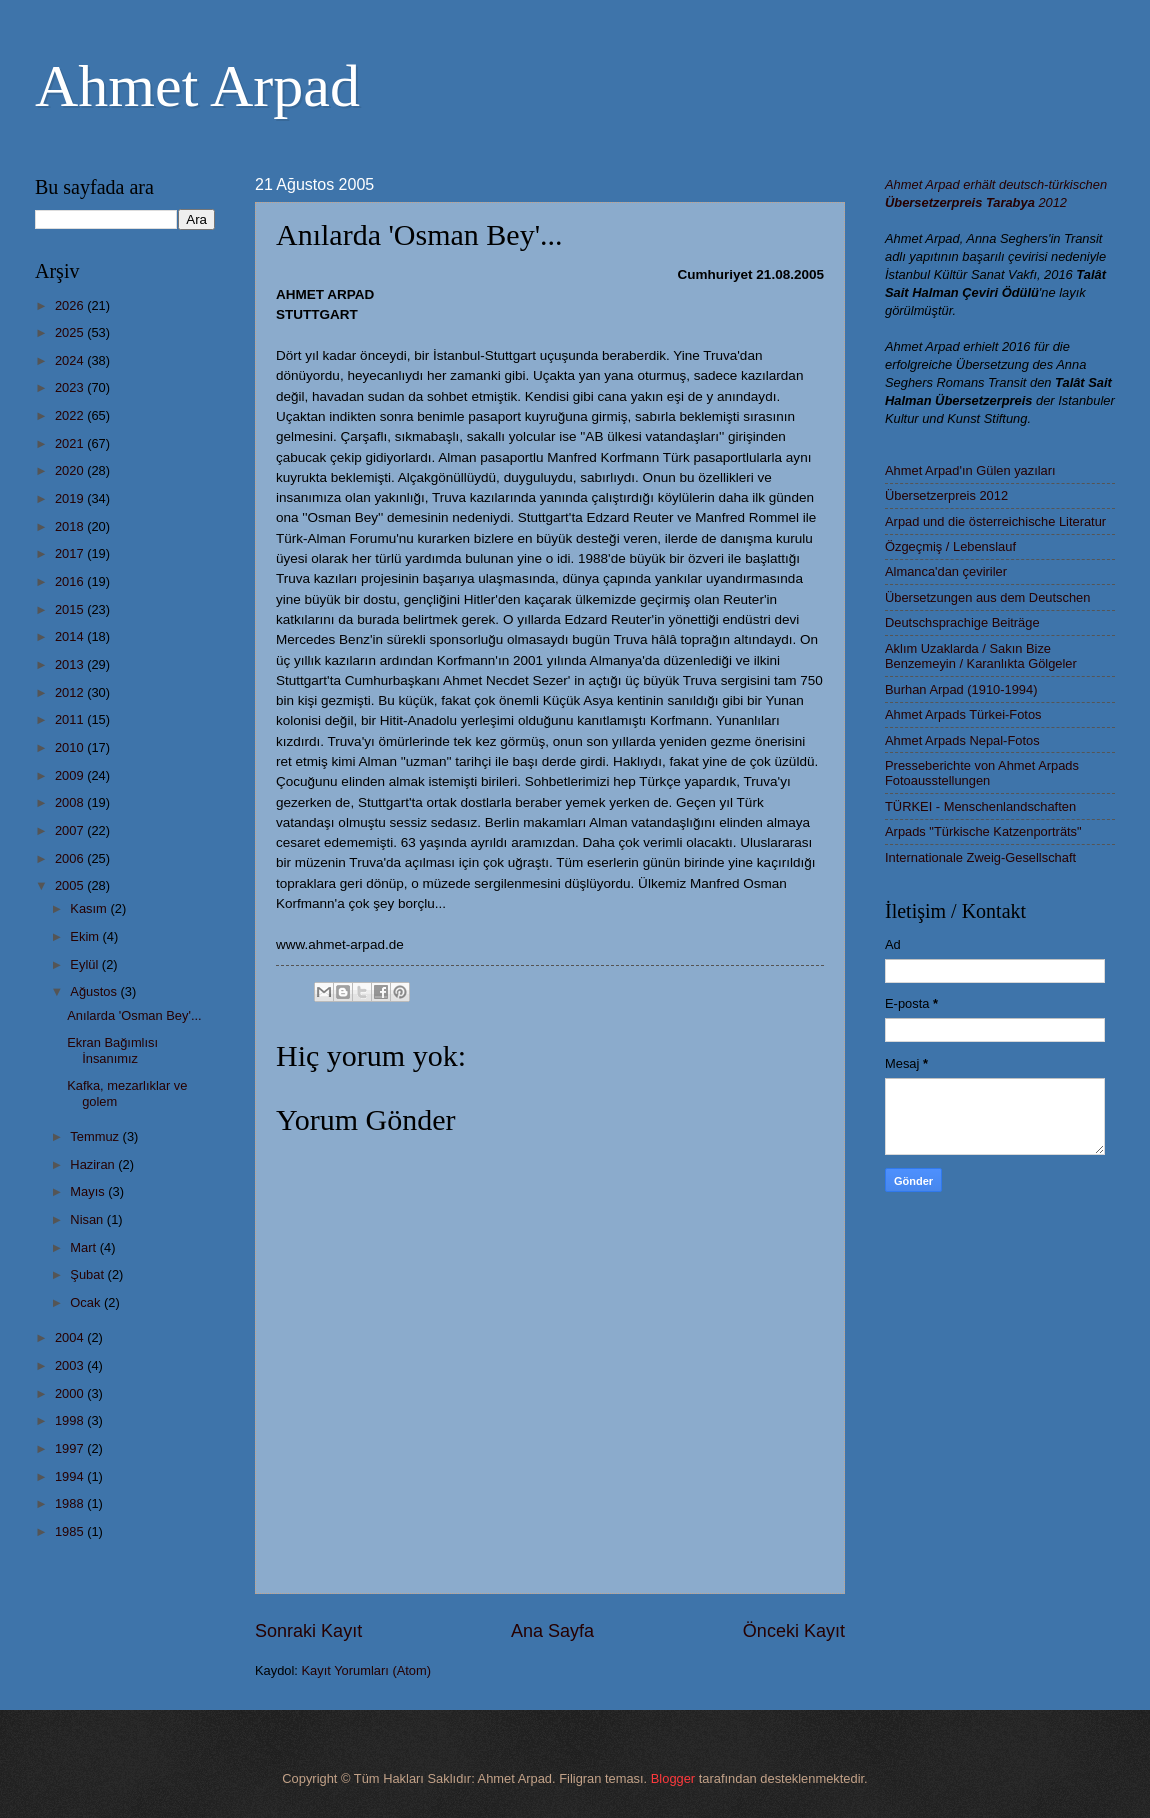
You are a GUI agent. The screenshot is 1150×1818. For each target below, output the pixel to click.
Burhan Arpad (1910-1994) (961, 689)
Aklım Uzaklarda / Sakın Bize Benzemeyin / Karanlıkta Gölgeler (981, 656)
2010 (71, 747)
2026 (71, 305)
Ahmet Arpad (197, 86)
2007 (71, 830)
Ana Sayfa (552, 1631)
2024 (71, 360)
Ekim (86, 936)
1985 (71, 1531)
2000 (71, 1393)
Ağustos (95, 991)
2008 (71, 802)
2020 (71, 470)
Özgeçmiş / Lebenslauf (950, 546)
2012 (71, 692)
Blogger (673, 1778)
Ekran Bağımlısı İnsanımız (112, 1050)
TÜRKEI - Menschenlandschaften (980, 806)
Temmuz (96, 1136)
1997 (71, 1448)
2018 (71, 526)
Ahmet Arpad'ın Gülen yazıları (970, 470)
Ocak (87, 1302)
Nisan (88, 1219)
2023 (71, 387)
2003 (71, 1365)
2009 (71, 775)
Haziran (94, 1164)
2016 (71, 581)
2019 (71, 498)
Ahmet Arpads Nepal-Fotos (962, 740)
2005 (71, 885)
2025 (71, 332)
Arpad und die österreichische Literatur (995, 521)
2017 (71, 553)
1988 (71, 1503)
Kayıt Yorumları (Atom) (367, 1670)
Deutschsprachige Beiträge (962, 622)
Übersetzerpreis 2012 (946, 495)
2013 (71, 664)
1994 (71, 1476)
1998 (71, 1420)
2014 (71, 636)
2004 (71, 1337)
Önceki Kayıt (794, 1631)
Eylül (85, 964)
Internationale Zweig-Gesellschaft (980, 857)
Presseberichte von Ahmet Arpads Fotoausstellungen (982, 773)
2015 (71, 609)
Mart (84, 1247)
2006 (71, 858)
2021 (71, 443)
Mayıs (89, 1191)
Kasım (90, 908)
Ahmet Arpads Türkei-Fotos (963, 714)
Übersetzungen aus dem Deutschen (987, 597)
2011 (71, 719)
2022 (71, 415)
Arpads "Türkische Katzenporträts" (983, 831)
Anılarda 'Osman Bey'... (134, 1015)
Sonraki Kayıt (308, 1631)
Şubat (88, 1274)
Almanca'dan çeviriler (946, 571)
